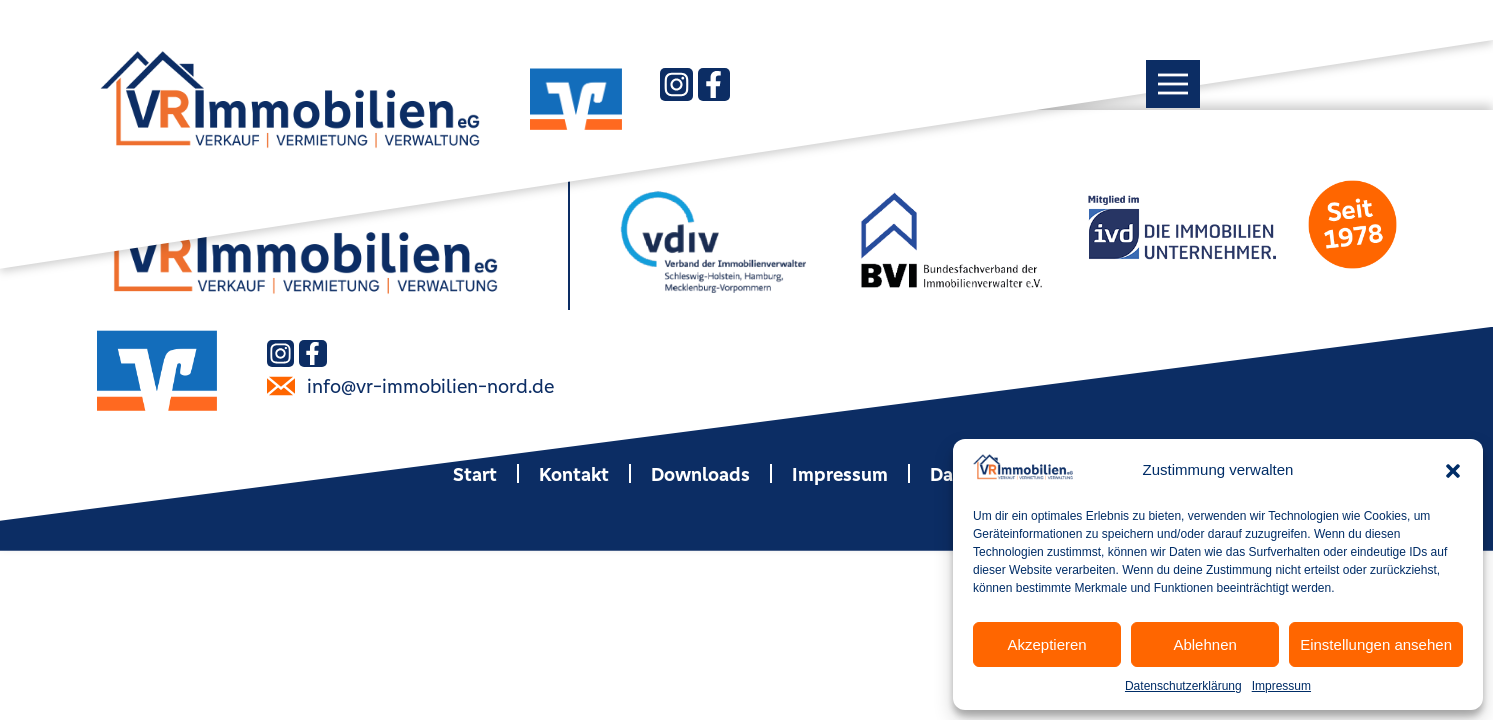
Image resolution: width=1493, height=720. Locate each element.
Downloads (700, 474)
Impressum (1281, 686)
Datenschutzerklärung (1183, 686)
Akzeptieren (1046, 644)
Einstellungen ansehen (1376, 644)
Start (475, 474)
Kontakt (574, 474)
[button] (1453, 471)
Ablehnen (1204, 644)
